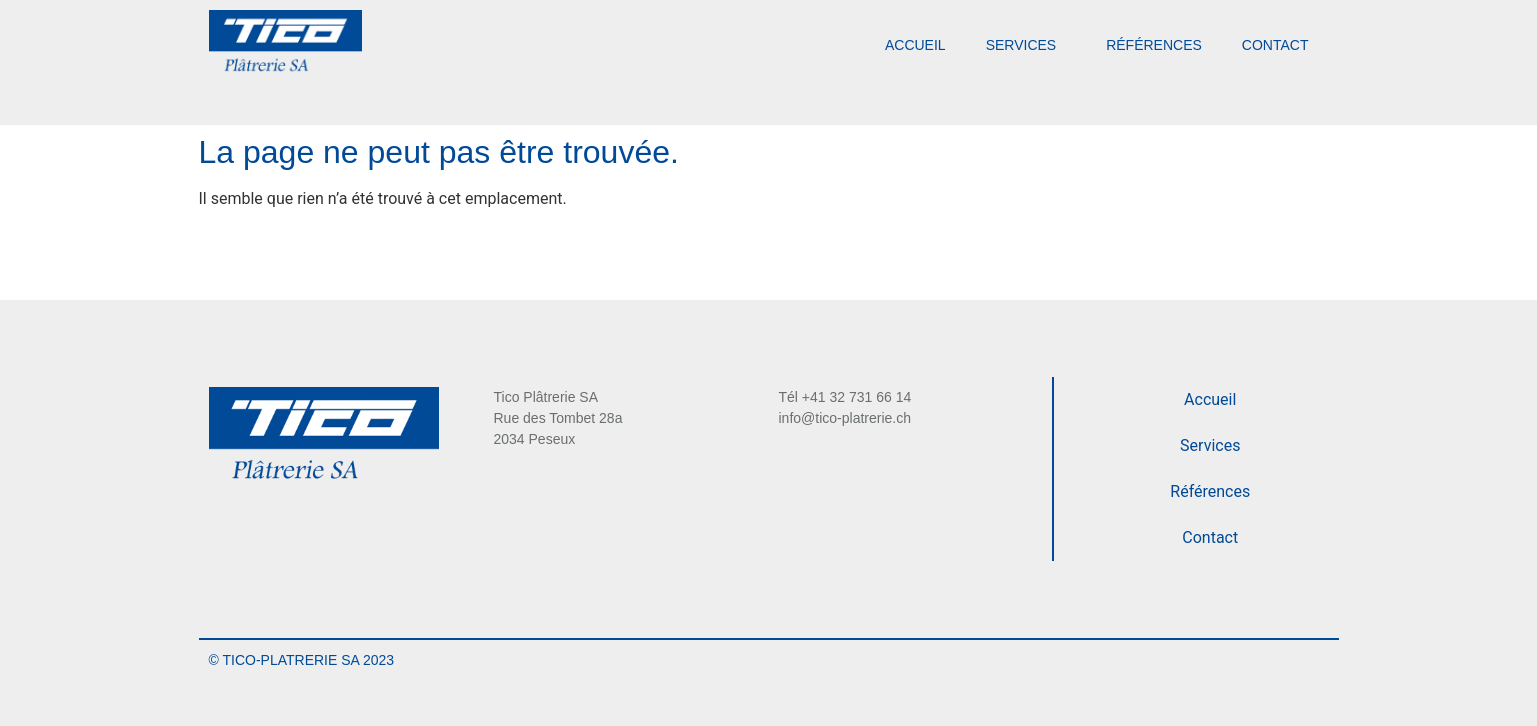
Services (1026, 45)
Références (1154, 45)
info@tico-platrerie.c (841, 418)
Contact (1275, 45)
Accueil (915, 45)
